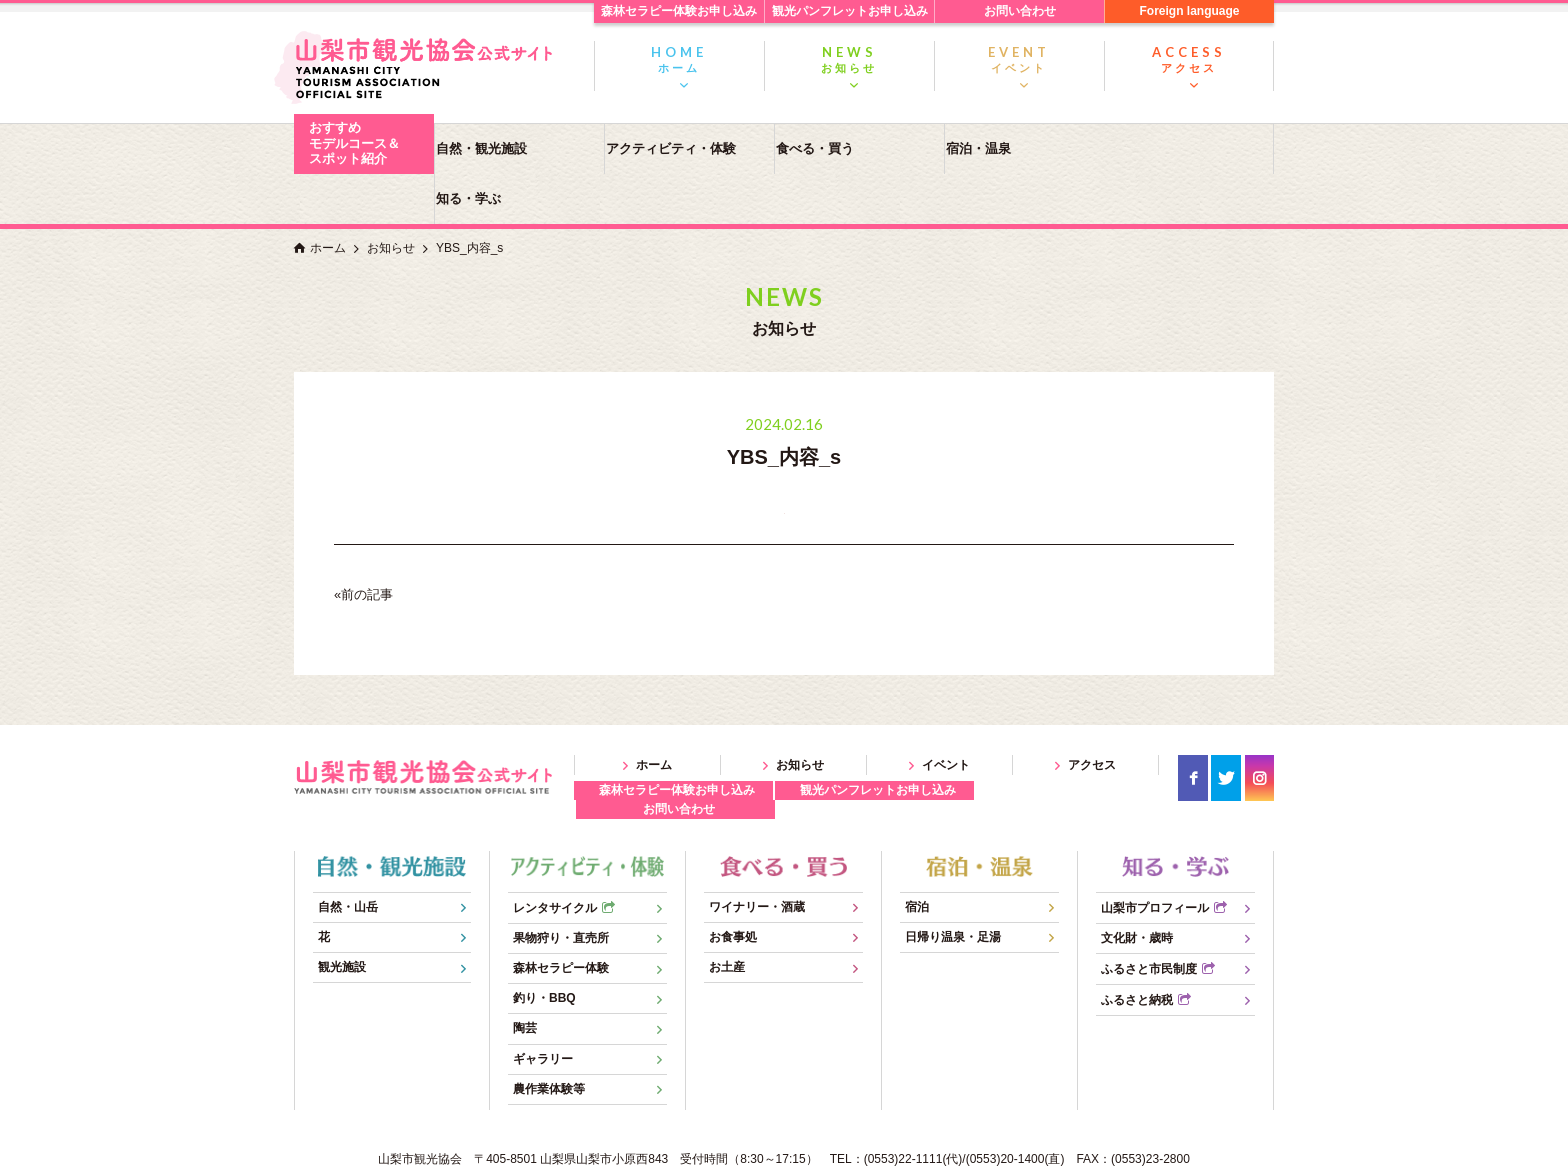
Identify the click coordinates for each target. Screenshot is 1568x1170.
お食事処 (733, 887)
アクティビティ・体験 (680, 148)
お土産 (727, 917)
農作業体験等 (549, 1039)
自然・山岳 (348, 856)
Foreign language (1189, 11)
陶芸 (525, 978)
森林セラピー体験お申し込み (679, 11)
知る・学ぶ (1189, 148)
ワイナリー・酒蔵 (757, 856)
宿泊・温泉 (1019, 148)
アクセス (1189, 58)
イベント (1019, 58)
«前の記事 (363, 544)
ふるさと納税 (1137, 950)
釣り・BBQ (544, 948)
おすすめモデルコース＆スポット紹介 (354, 143)
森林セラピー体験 (561, 918)
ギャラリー (543, 1008)
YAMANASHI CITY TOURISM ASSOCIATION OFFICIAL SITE (748, 1150)
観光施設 (342, 917)
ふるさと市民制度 (1149, 919)
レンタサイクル (555, 857)
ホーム (679, 58)
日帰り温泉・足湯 (953, 887)
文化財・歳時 (1137, 888)
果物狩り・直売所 (561, 888)
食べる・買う (850, 148)
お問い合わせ (1020, 11)
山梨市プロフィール (1155, 857)
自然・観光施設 (509, 148)
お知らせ (849, 58)
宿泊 (917, 856)
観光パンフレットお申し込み (850, 11)
